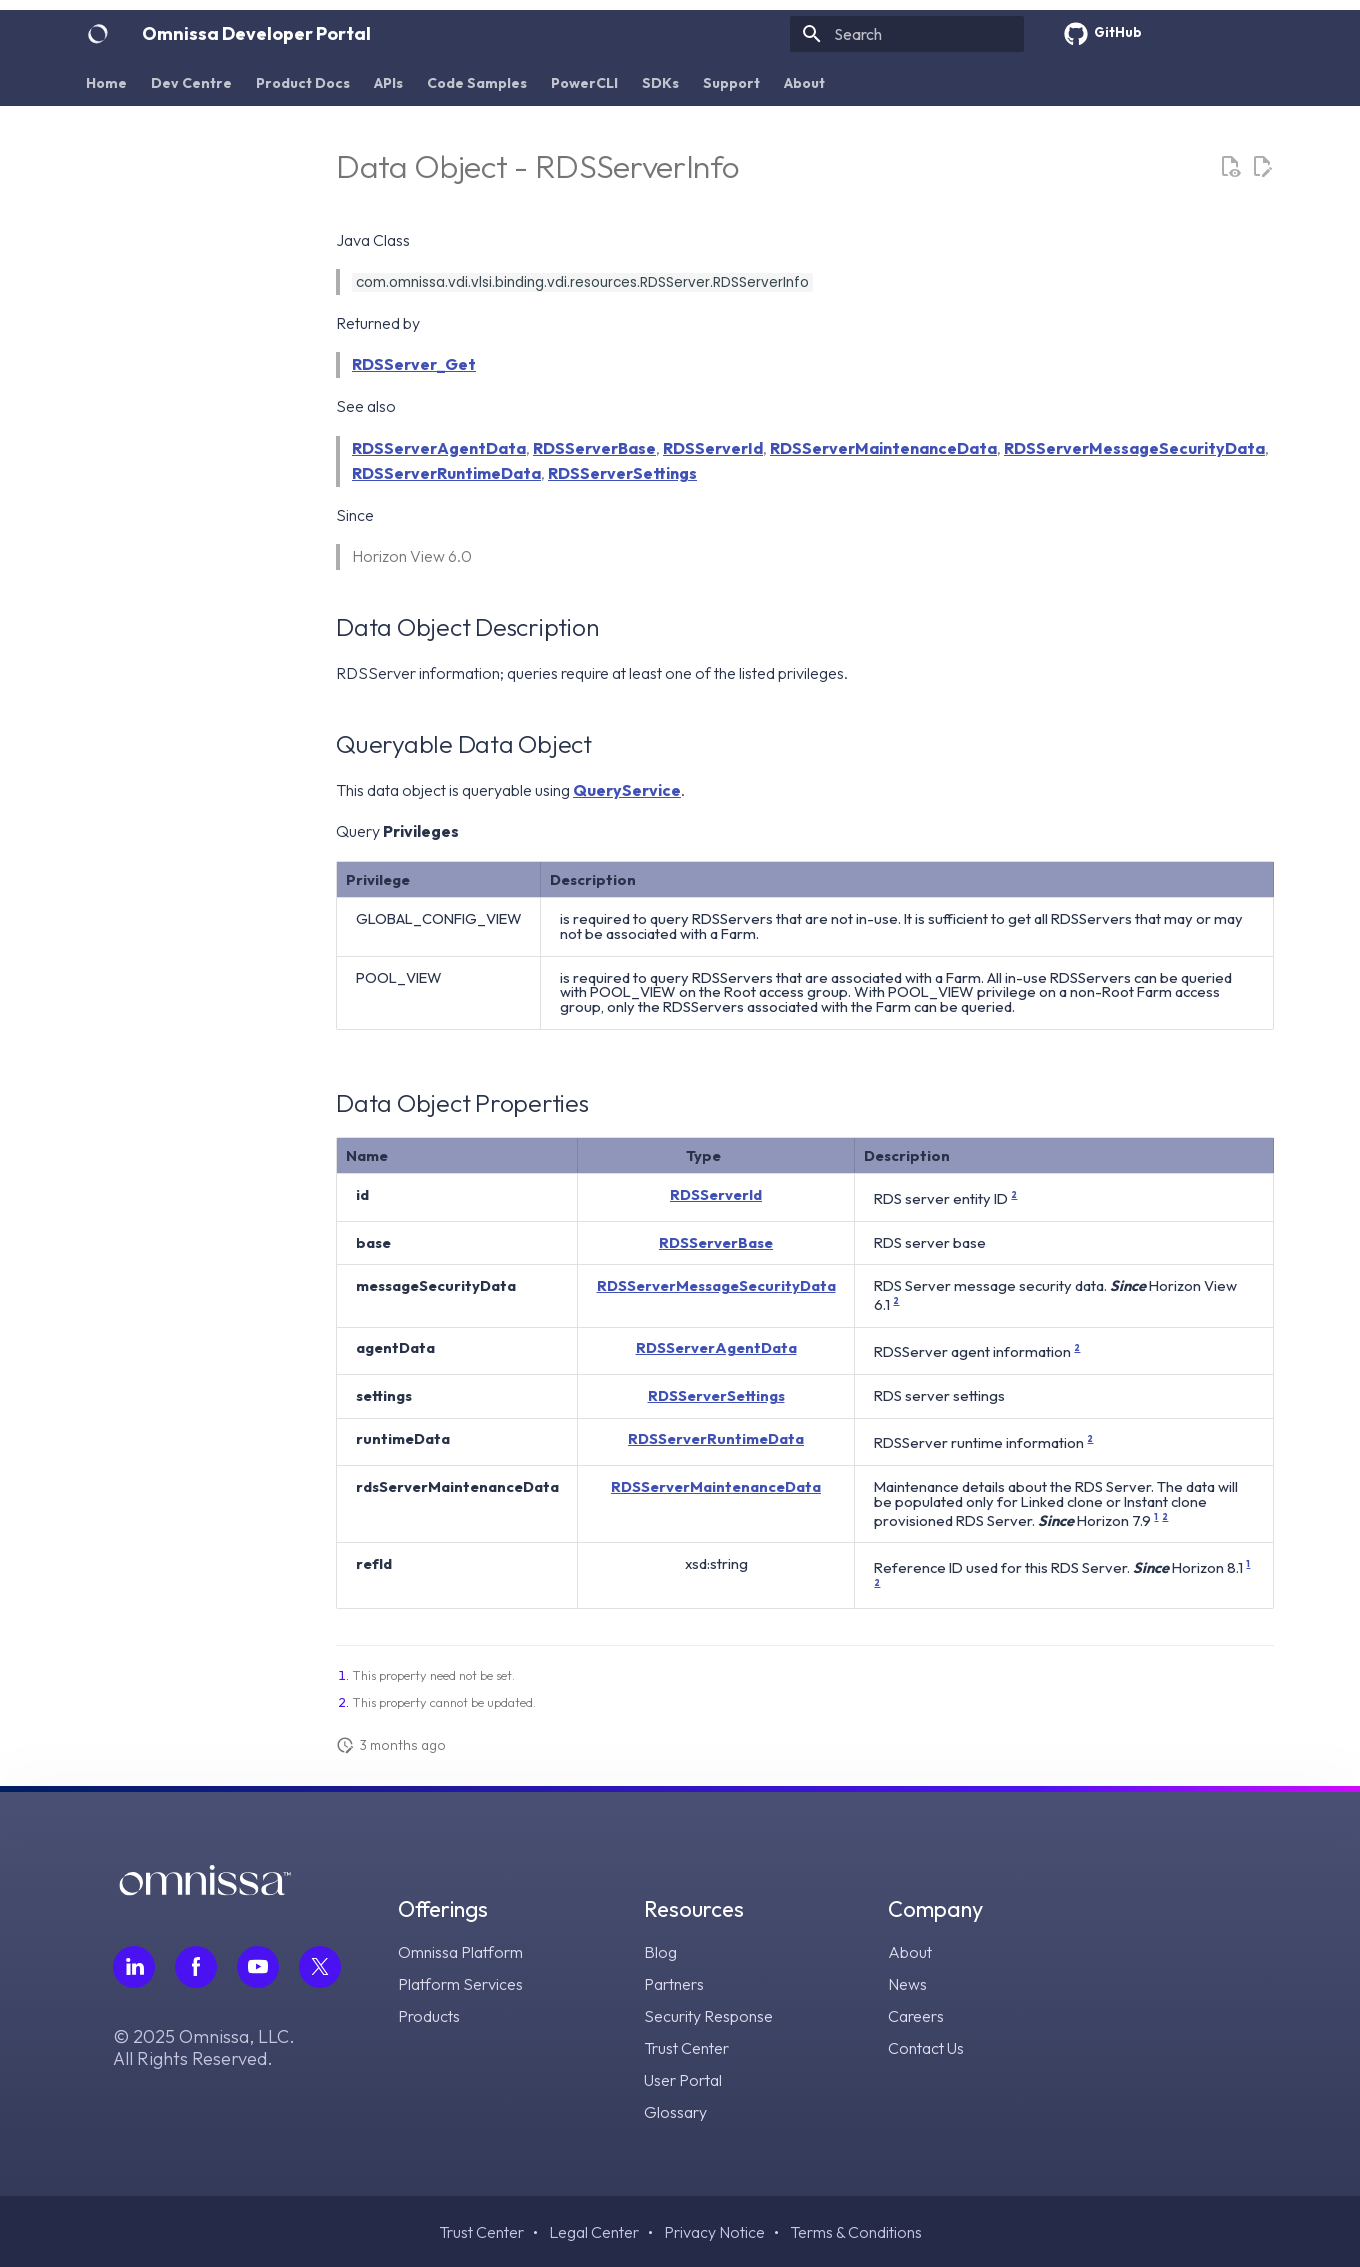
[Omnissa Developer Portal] (98, 34)
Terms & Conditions (856, 2232)
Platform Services (460, 1984)
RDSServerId (713, 448)
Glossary (675, 2112)
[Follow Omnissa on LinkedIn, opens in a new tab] (134, 1967)
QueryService (627, 790)
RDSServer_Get (414, 364)
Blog (660, 1952)
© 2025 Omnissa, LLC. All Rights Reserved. (204, 2048)
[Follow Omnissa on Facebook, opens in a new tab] (196, 1967)
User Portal (683, 2080)
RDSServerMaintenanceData (883, 448)
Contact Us (926, 2048)
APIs (388, 83)
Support (731, 83)
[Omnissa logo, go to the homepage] (205, 1889)
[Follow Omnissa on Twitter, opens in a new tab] (320, 1967)
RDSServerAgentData (439, 448)
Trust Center (686, 2048)
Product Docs (303, 83)
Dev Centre (191, 83)
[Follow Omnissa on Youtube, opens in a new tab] (258, 1967)
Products (429, 2016)
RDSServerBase (594, 448)
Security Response (708, 2016)
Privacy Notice (714, 2232)
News (907, 1984)
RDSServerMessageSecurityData (1134, 448)
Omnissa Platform (460, 1952)
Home (106, 83)
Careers (916, 2016)
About (804, 83)
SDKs (660, 83)
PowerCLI (584, 83)
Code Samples (477, 83)
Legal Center (594, 2232)
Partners (674, 1984)
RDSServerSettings (622, 473)
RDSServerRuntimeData (446, 473)
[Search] (907, 34)
